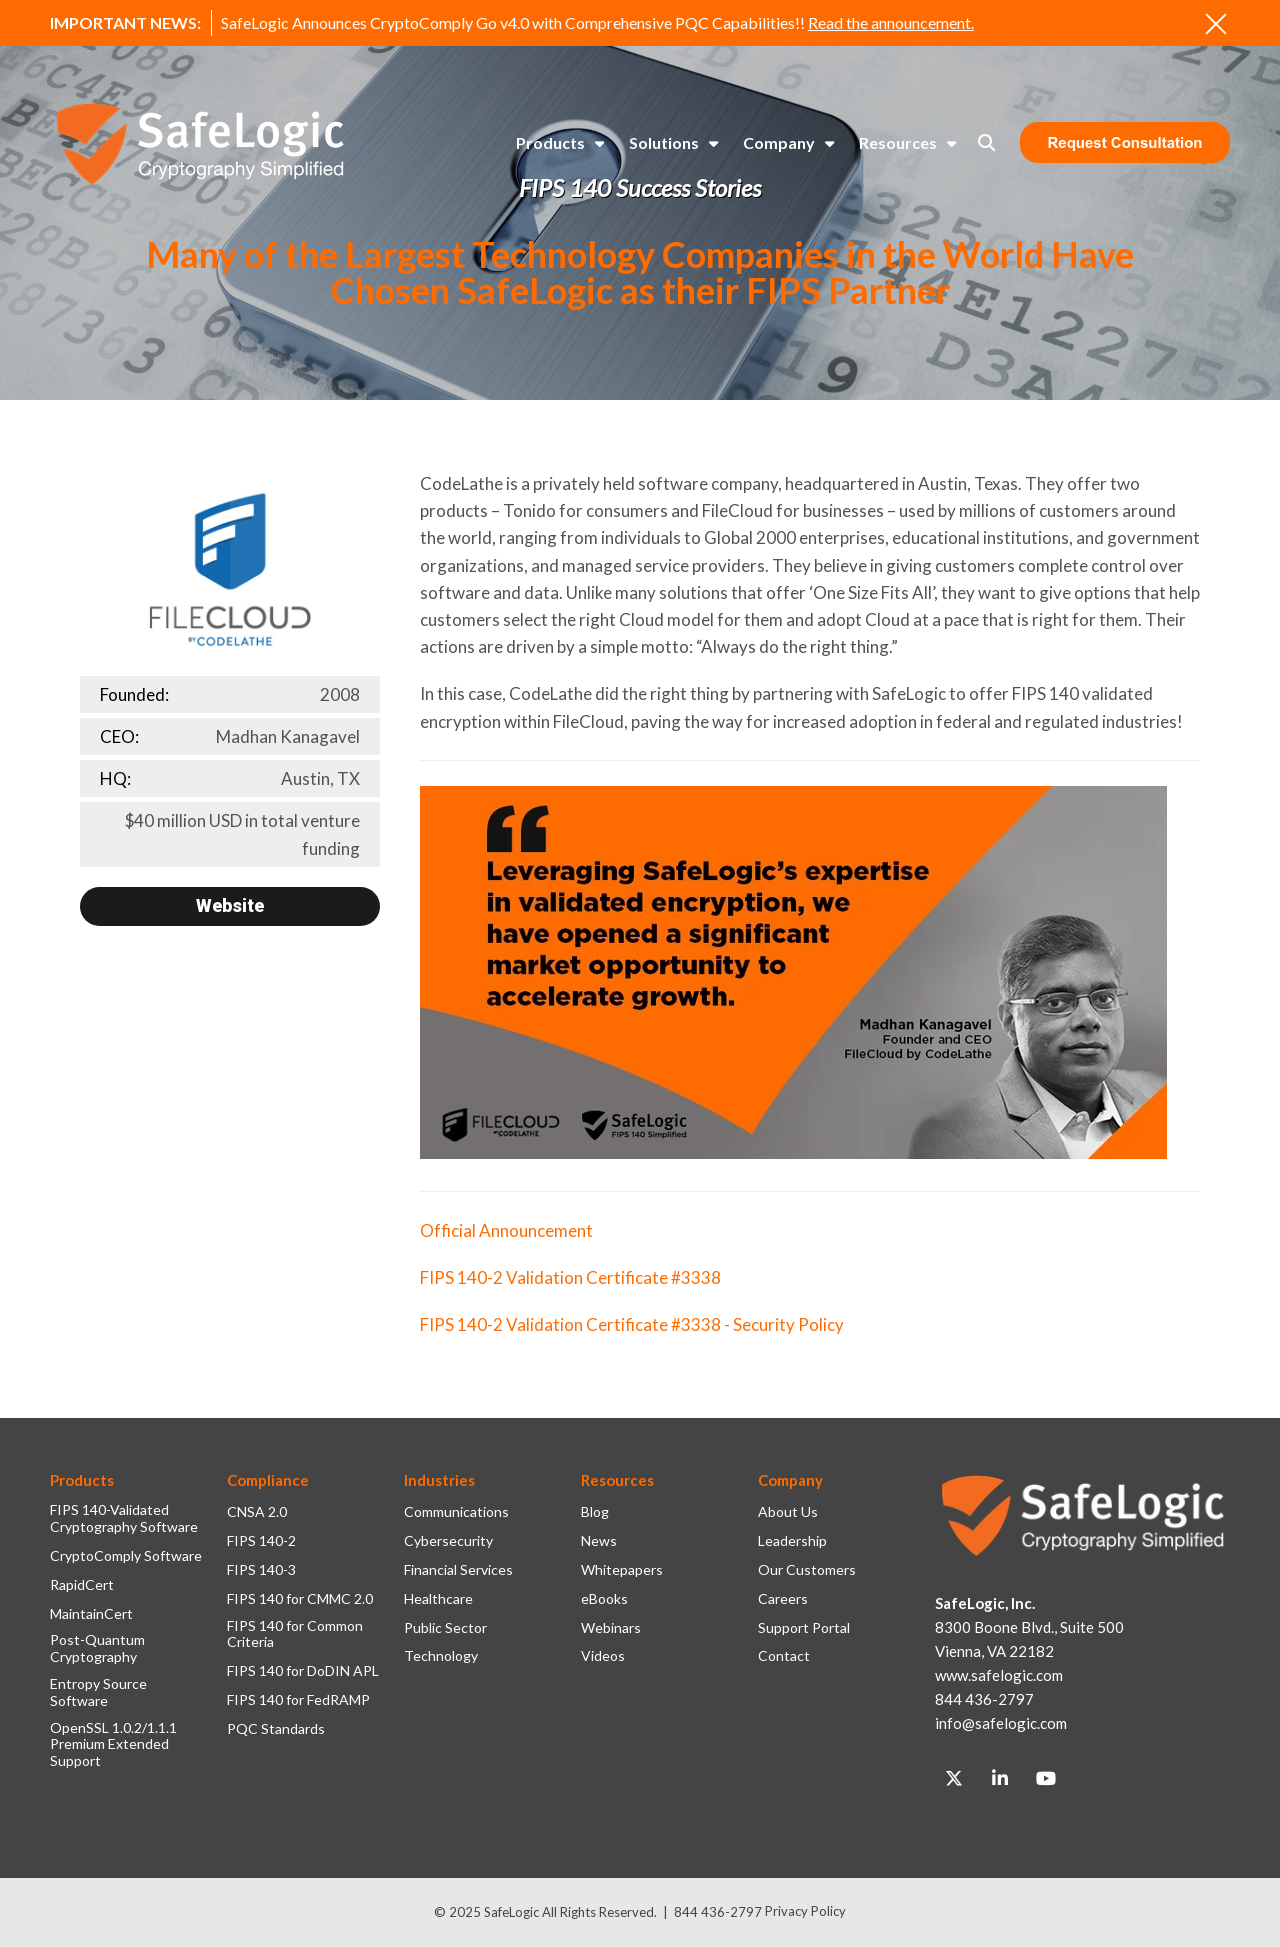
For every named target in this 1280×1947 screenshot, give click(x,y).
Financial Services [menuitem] (458, 1570)
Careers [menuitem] (783, 1599)
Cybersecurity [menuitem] (448, 1541)
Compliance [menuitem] (268, 1480)
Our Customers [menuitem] (807, 1570)
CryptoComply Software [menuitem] (126, 1556)
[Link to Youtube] (1046, 1779)
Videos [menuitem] (603, 1656)
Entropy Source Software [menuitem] (98, 1692)
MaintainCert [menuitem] (91, 1614)
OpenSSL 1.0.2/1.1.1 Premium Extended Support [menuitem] (113, 1745)
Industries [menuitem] (439, 1480)
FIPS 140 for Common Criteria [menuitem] (295, 1634)
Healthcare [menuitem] (438, 1599)
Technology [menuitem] (441, 1656)
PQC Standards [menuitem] (276, 1729)
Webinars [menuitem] (611, 1628)
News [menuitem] (599, 1541)
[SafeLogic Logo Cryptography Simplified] (200, 143)
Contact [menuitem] (784, 1656)
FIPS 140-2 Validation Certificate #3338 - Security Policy (632, 1324)
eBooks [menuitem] (604, 1599)
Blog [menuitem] (595, 1512)
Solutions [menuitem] (664, 142)
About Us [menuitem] (788, 1512)
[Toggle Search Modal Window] (986, 142)
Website (230, 905)
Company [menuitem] (779, 142)
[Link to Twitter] (954, 1779)
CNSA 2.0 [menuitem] (257, 1512)
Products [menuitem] (550, 142)
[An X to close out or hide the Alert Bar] (1216, 24)
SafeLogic (511, 1912)
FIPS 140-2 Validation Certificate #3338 (570, 1277)
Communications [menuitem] (456, 1512)
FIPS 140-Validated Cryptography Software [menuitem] (124, 1518)
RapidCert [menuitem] (82, 1585)
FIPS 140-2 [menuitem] (261, 1541)
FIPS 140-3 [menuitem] (261, 1570)
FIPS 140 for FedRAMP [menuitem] (298, 1700)
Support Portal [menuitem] (804, 1628)
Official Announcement (506, 1230)
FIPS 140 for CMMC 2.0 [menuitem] (300, 1599)
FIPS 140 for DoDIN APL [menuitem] (303, 1671)
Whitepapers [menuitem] (622, 1570)
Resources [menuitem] (898, 142)
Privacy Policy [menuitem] (805, 1911)
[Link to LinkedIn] (1000, 1779)
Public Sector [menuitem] (445, 1628)
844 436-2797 (718, 1912)
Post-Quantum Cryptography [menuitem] (97, 1648)
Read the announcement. (891, 22)
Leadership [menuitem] (792, 1541)
